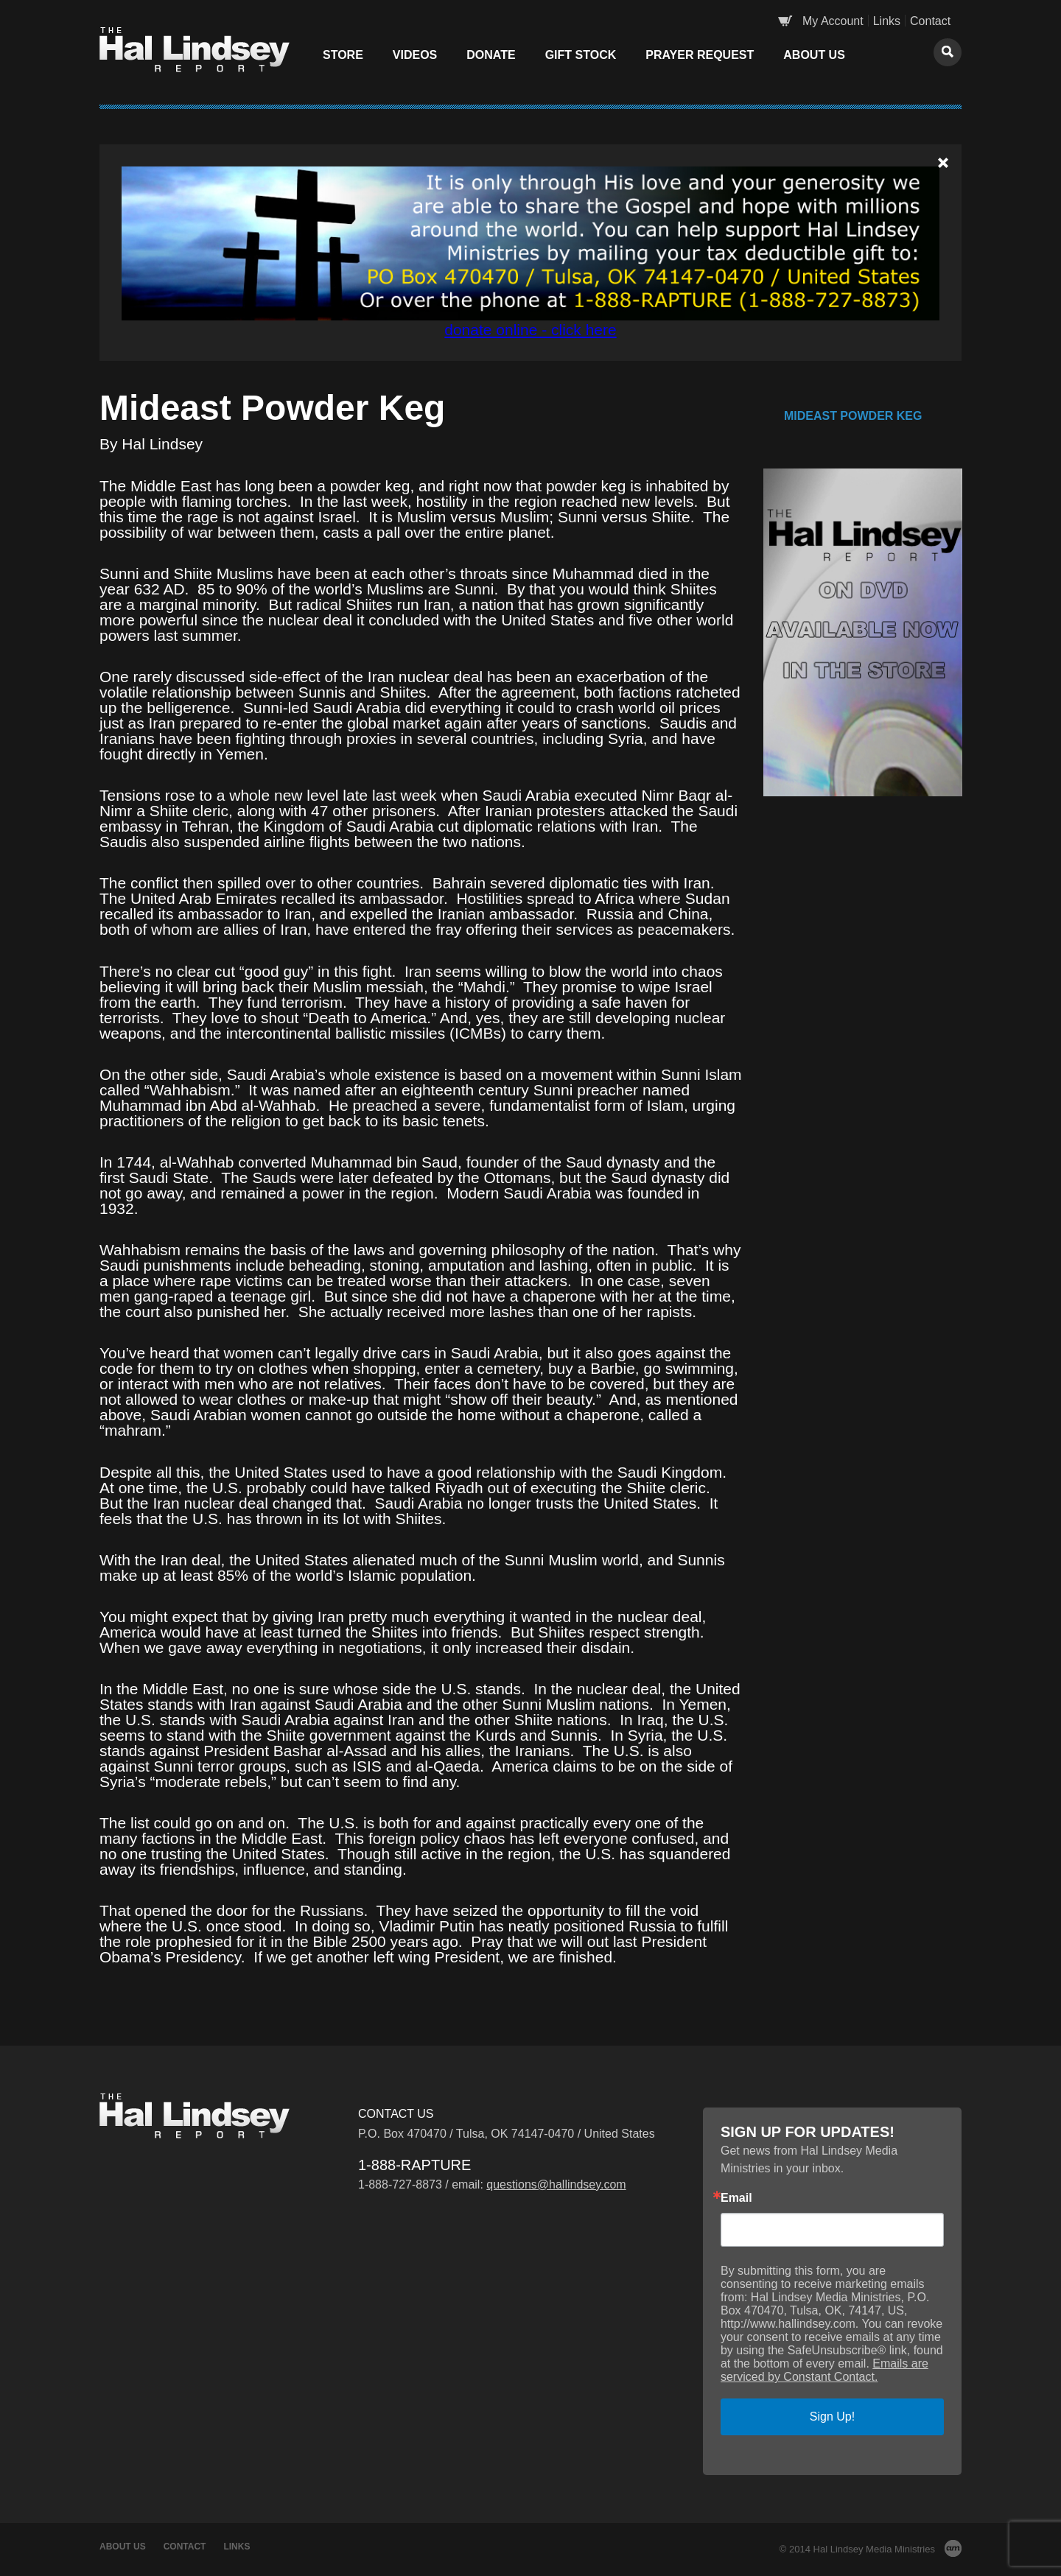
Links (886, 21)
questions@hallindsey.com (556, 2184)
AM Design (953, 2548)
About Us (814, 55)
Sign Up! (832, 2416)
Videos (415, 55)
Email (736, 2198)
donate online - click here (530, 329)
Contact (930, 21)
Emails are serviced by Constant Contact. (824, 2370)
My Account (833, 21)
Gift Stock (581, 55)
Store (343, 55)
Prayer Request (699, 55)
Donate (490, 55)
